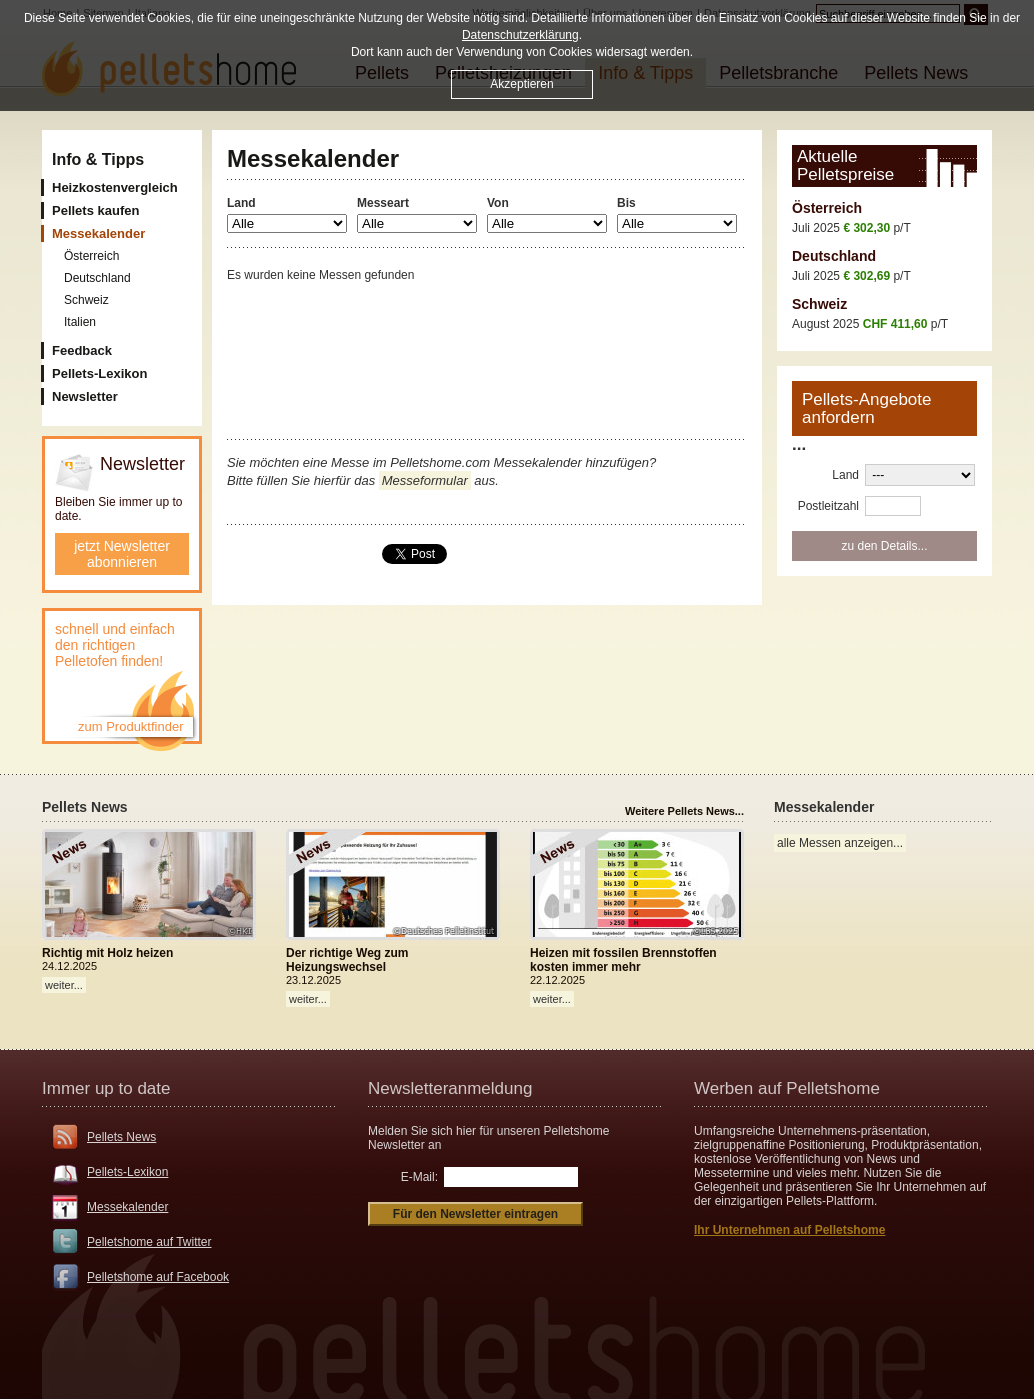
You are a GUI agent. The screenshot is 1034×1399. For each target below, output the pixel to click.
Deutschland (834, 256)
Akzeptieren (521, 84)
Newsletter (85, 396)
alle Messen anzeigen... (840, 843)
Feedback (82, 350)
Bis (626, 203)
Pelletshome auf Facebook (158, 1277)
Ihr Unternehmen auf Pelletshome (789, 1230)
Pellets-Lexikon (99, 373)
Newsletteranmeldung (450, 1088)
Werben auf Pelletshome (787, 1088)
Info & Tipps (98, 159)
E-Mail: (419, 1177)
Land (241, 203)
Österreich (827, 208)
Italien (80, 322)
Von (498, 203)
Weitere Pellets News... (684, 811)
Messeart (383, 203)
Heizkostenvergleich (115, 187)
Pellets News (121, 1137)
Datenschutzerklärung (520, 35)
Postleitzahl (828, 506)
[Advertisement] (487, 328)
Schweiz (819, 304)
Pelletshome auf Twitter (149, 1242)
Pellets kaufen (95, 210)
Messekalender (127, 1207)
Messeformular (425, 480)
